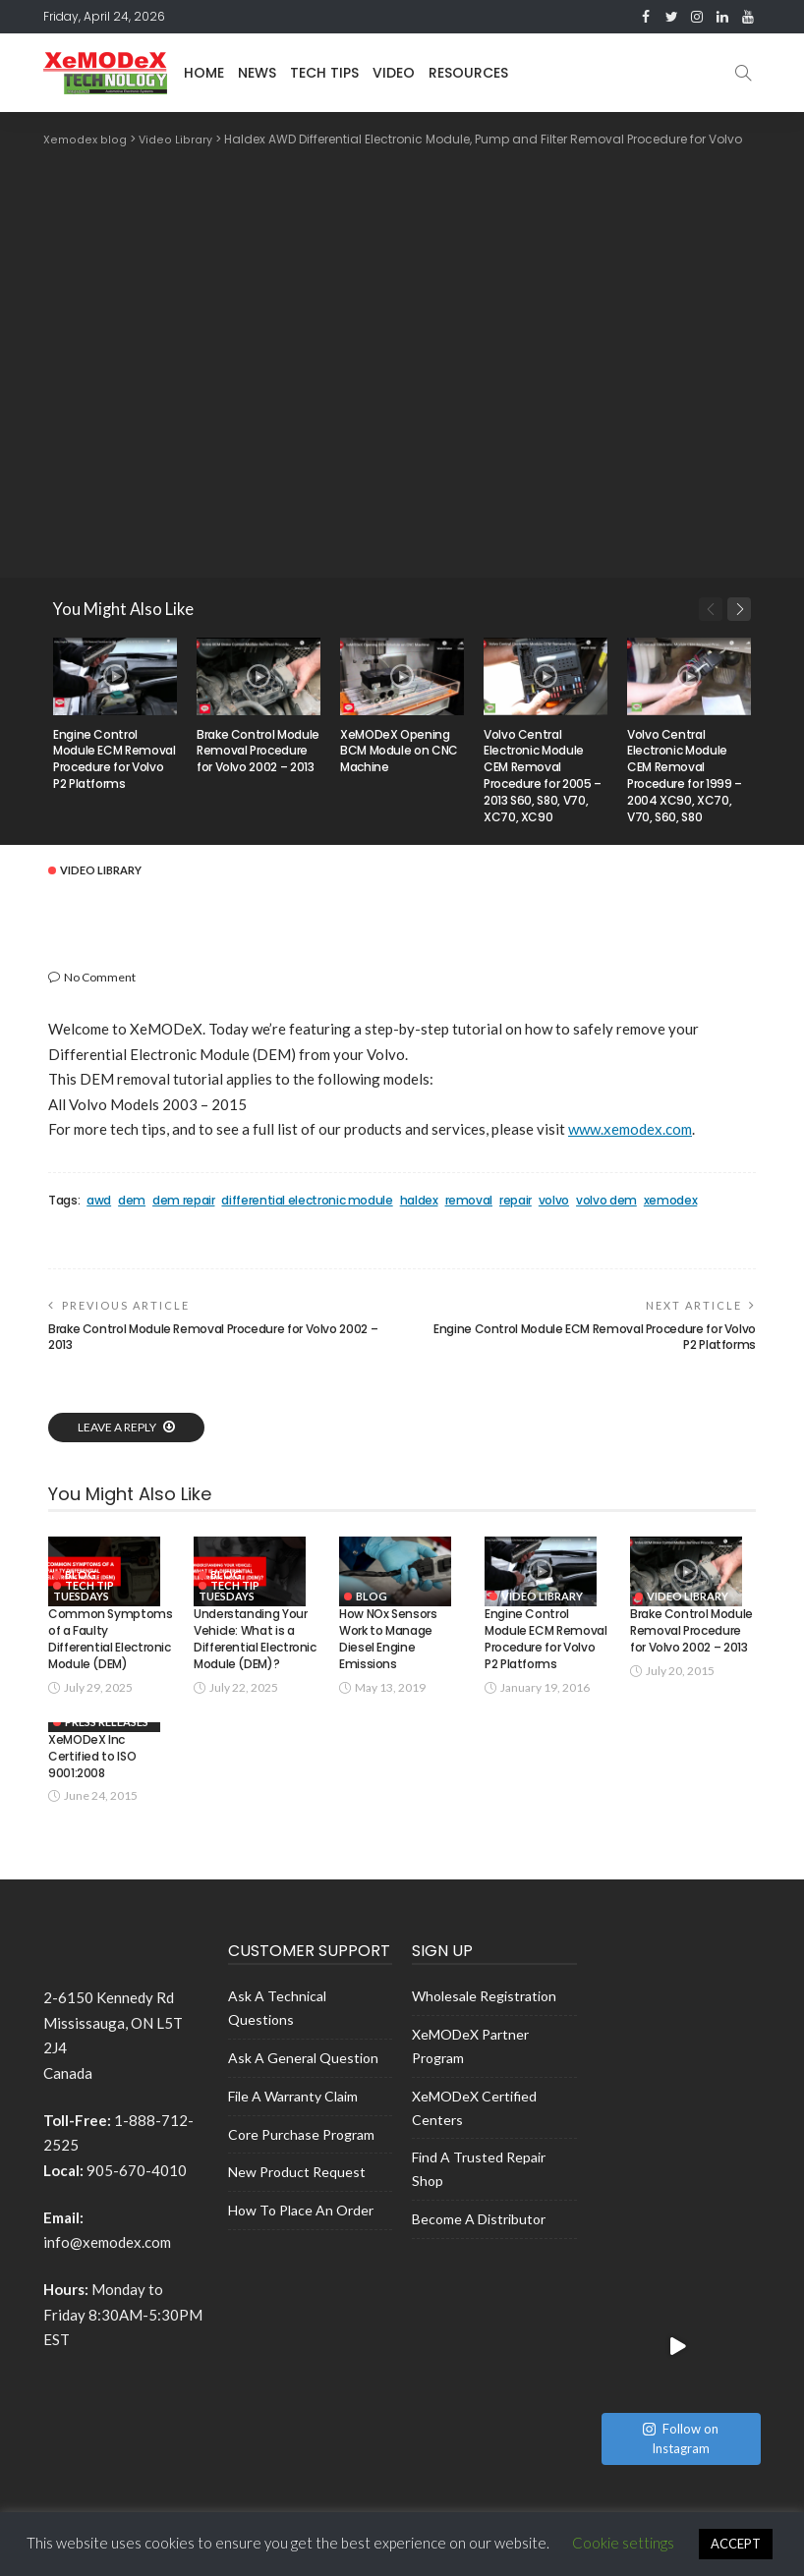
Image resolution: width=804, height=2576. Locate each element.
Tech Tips (324, 73)
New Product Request (297, 2198)
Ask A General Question (303, 2084)
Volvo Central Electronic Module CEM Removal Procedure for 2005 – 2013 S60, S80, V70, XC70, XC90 (543, 774)
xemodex (670, 1199)
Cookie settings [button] (623, 2542)
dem (131, 1199)
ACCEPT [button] (736, 2543)
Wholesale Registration (484, 2022)
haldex (419, 1199)
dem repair (183, 1199)
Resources (468, 73)
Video (394, 73)
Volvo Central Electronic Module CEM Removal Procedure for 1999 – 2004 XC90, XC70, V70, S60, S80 (684, 774)
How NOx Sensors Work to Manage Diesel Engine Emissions (388, 1656)
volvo (554, 1199)
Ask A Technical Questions (277, 2034)
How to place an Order (300, 2236)
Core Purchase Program (301, 2161)
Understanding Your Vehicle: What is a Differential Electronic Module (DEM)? (255, 1656)
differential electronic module (306, 1199)
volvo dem (606, 1199)
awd (98, 1199)
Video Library (101, 870)
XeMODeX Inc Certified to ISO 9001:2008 (92, 1783)
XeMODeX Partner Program (470, 2072)
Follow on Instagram (680, 2120)
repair (515, 1199)
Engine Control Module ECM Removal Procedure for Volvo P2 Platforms (114, 758)
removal (468, 1199)
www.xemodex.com (630, 1128)
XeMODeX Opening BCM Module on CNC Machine (399, 750)
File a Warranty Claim (293, 2122)
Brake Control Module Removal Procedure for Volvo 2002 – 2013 (258, 750)
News (257, 73)
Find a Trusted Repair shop (479, 2195)
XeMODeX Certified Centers (474, 2134)
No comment (100, 976)
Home (204, 73)
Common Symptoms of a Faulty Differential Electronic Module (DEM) (110, 1656)
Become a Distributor (479, 2245)
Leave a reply (118, 1426)
